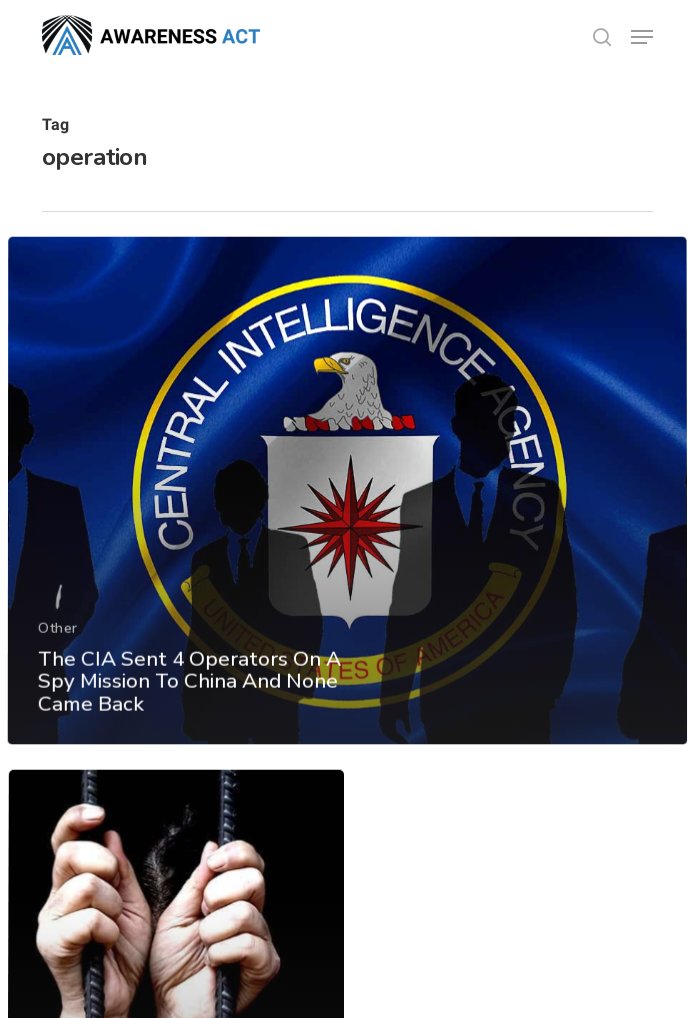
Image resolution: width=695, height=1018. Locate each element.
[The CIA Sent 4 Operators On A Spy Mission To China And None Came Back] (348, 541)
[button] (642, 37)
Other (57, 675)
